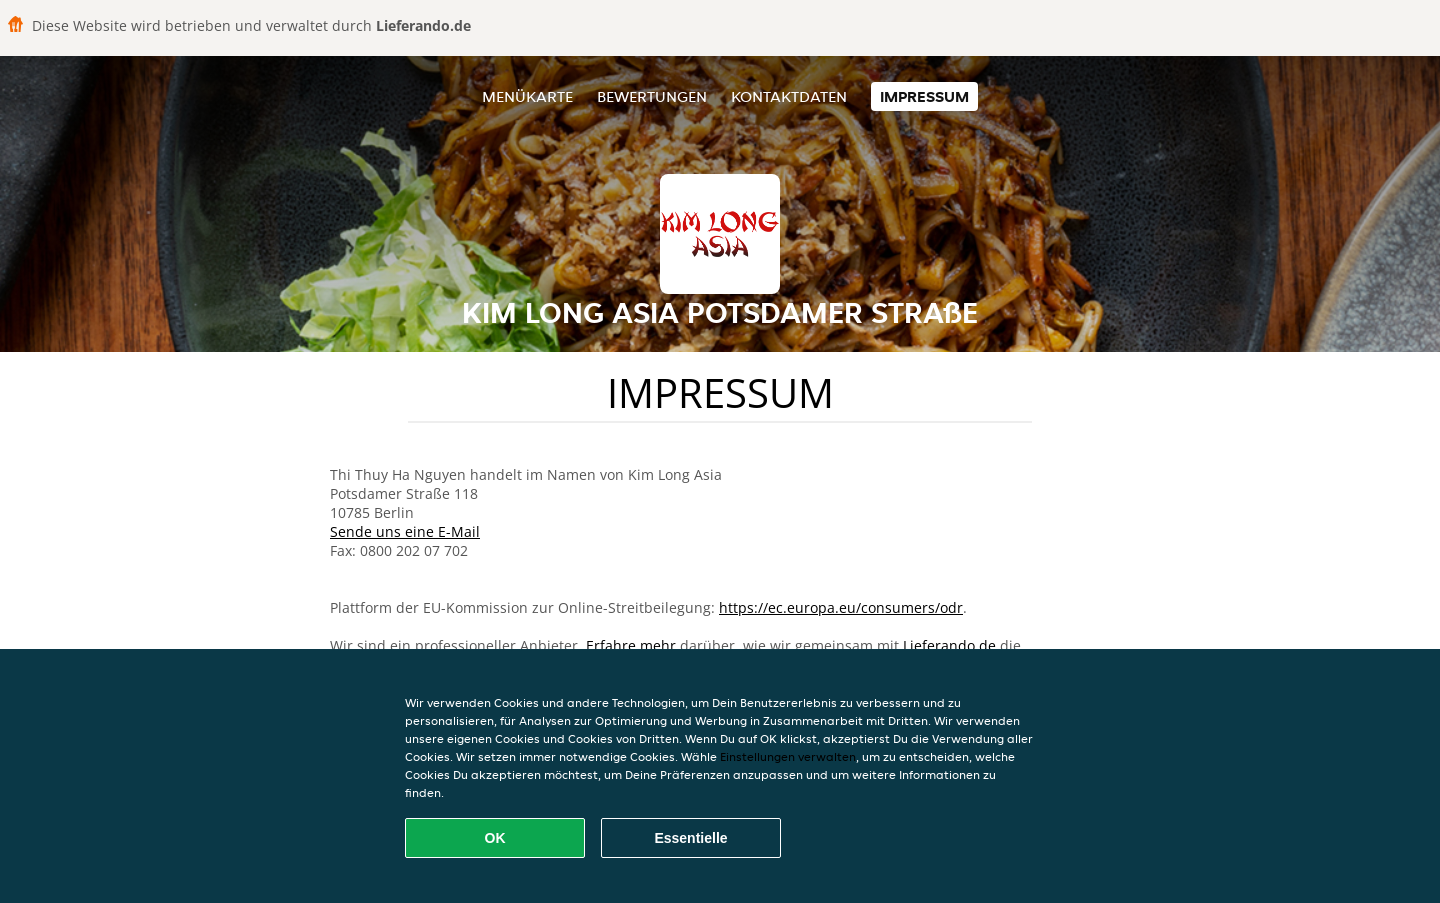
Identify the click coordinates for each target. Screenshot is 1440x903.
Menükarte (527, 96)
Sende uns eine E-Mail (405, 531)
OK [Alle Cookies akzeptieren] (495, 838)
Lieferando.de (949, 645)
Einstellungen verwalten (788, 756)
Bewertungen (652, 96)
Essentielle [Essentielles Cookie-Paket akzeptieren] (690, 838)
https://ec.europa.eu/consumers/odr (841, 607)
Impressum (924, 96)
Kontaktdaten (789, 96)
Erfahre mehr (631, 645)
